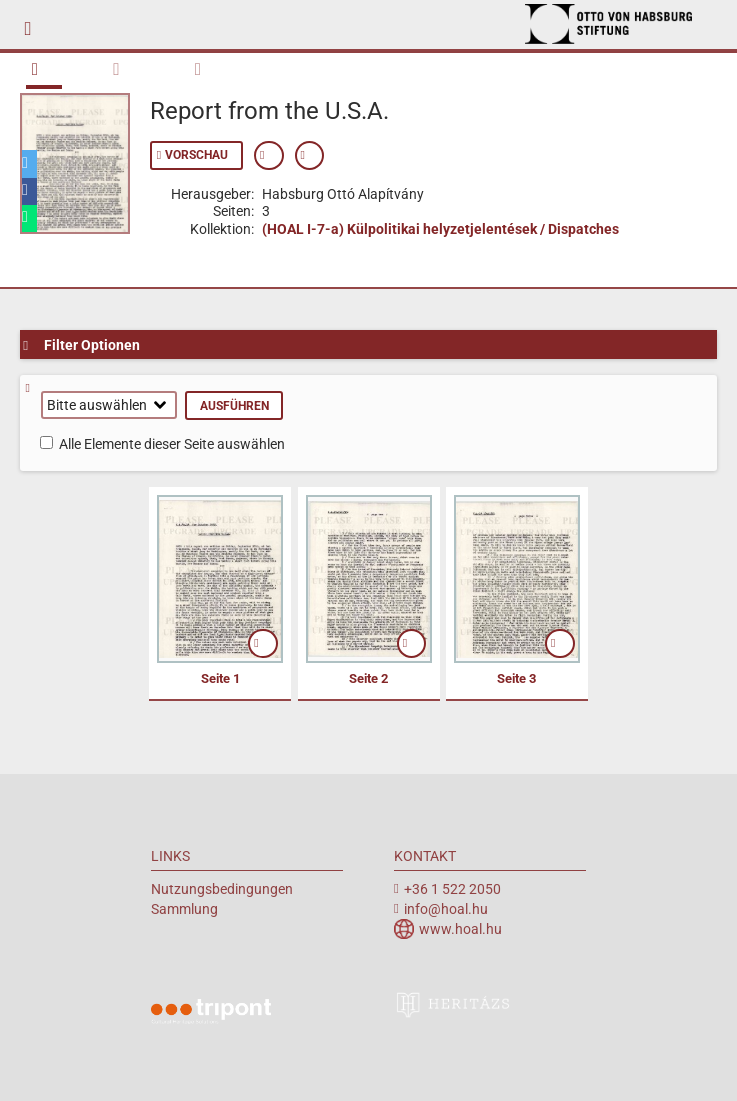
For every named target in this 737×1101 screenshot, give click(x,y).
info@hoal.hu (446, 909)
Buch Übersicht (43, 69)
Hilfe (34, 388)
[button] (29, 163)
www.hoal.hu (460, 929)
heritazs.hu (454, 1004)
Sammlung (184, 909)
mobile (33, 25)
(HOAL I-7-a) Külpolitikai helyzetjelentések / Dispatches (440, 229)
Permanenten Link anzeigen (310, 155)
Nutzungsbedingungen (222, 889)
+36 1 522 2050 (452, 889)
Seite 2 (368, 678)
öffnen (263, 643)
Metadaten (207, 67)
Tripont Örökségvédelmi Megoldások (211, 1014)
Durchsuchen (125, 67)
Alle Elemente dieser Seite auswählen (172, 444)
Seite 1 (220, 678)
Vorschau (196, 155)
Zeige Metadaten (269, 155)
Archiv (621, 24)
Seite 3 (516, 678)
